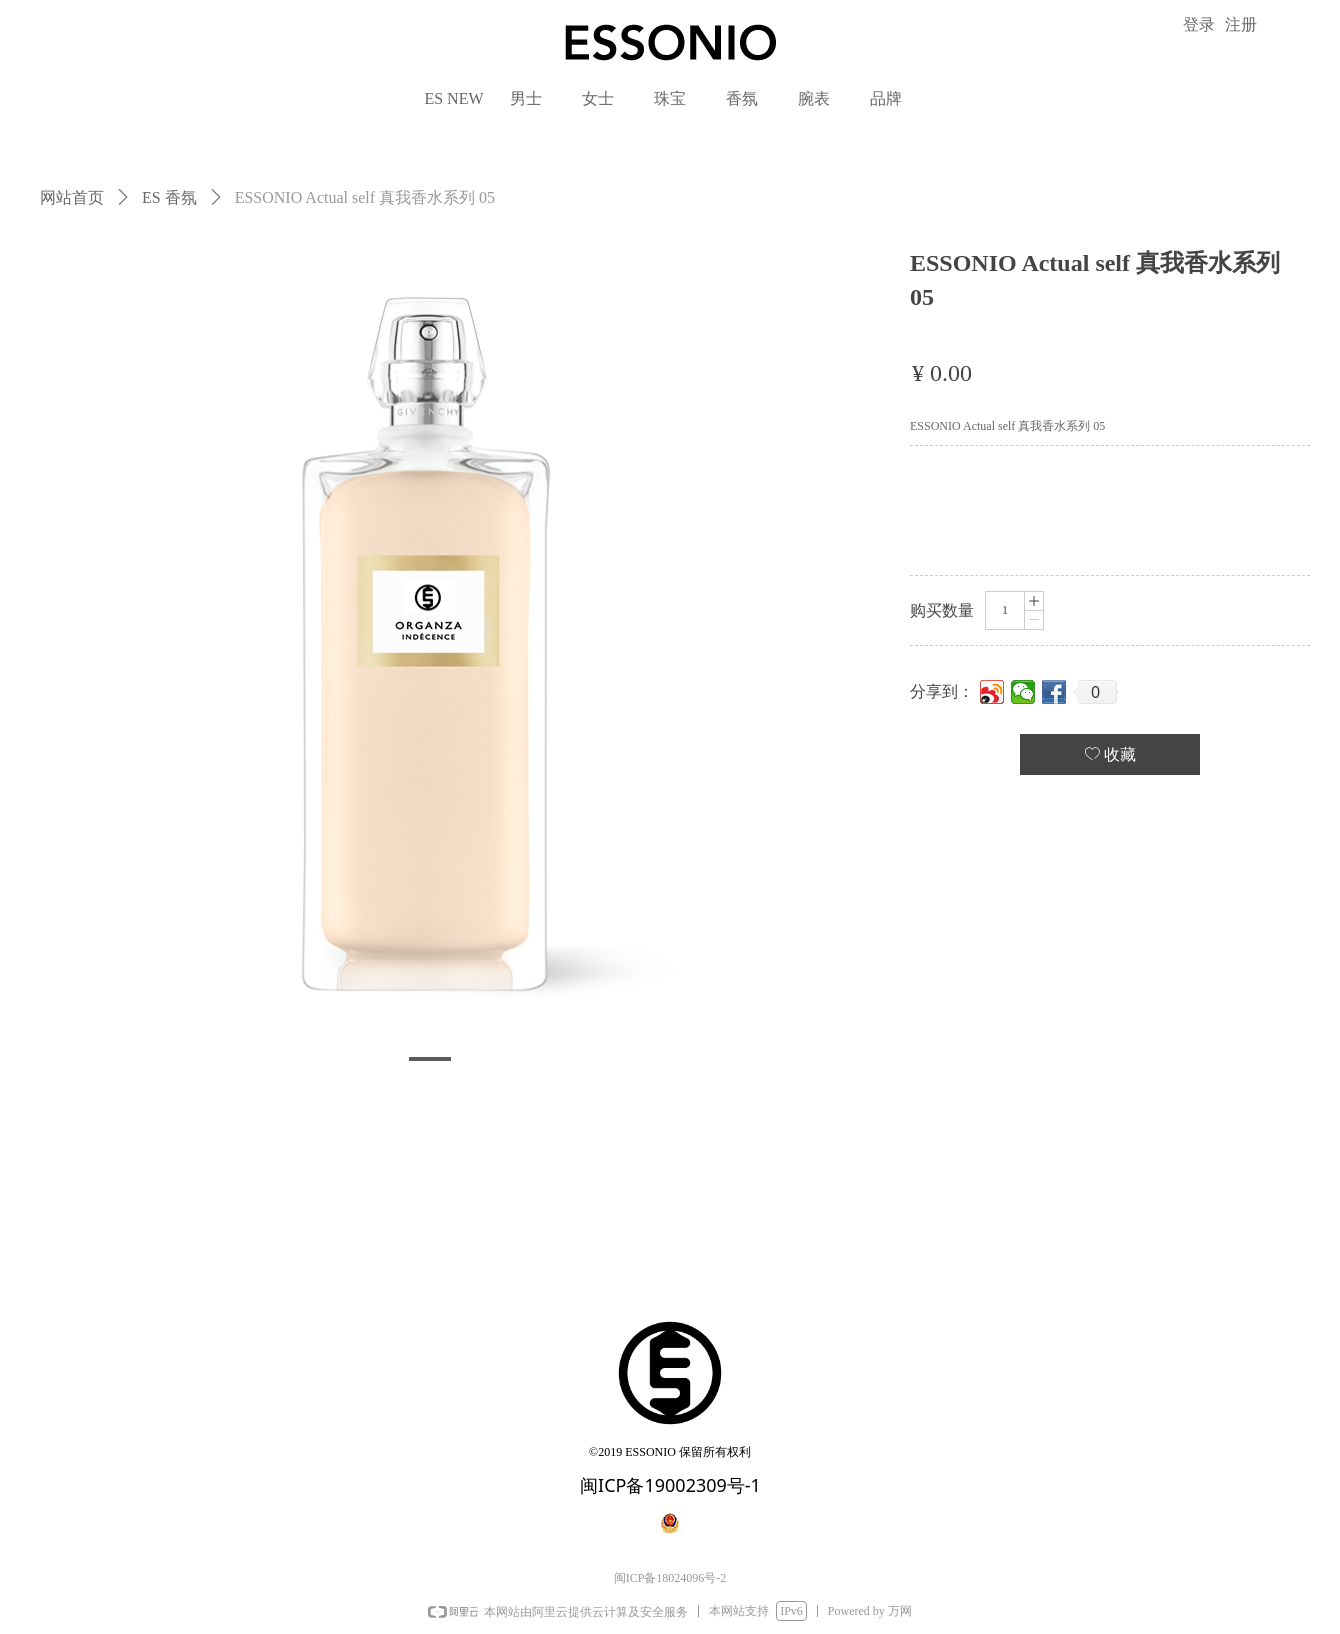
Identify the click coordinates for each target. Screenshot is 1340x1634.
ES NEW (453, 98)
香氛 (742, 98)
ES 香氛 (169, 197)
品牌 (886, 98)
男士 (526, 98)
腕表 (814, 98)
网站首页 (72, 197)
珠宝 (670, 98)
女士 (598, 98)
